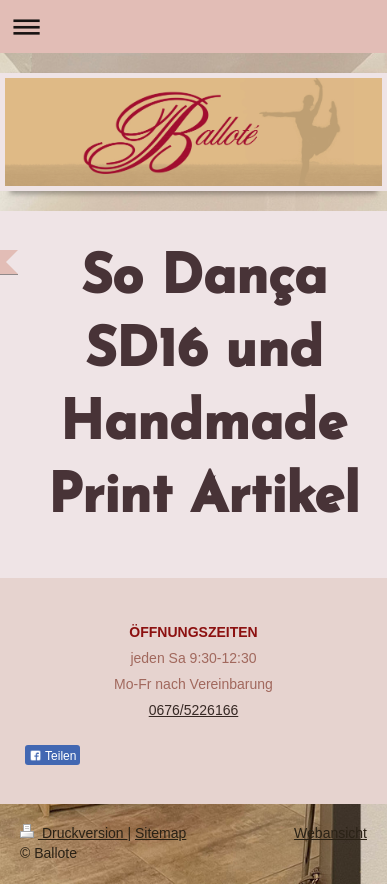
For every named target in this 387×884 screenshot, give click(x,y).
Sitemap (160, 833)
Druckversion (73, 833)
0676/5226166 (194, 710)
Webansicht (330, 833)
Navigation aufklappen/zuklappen (193, 26)
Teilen (52, 756)
